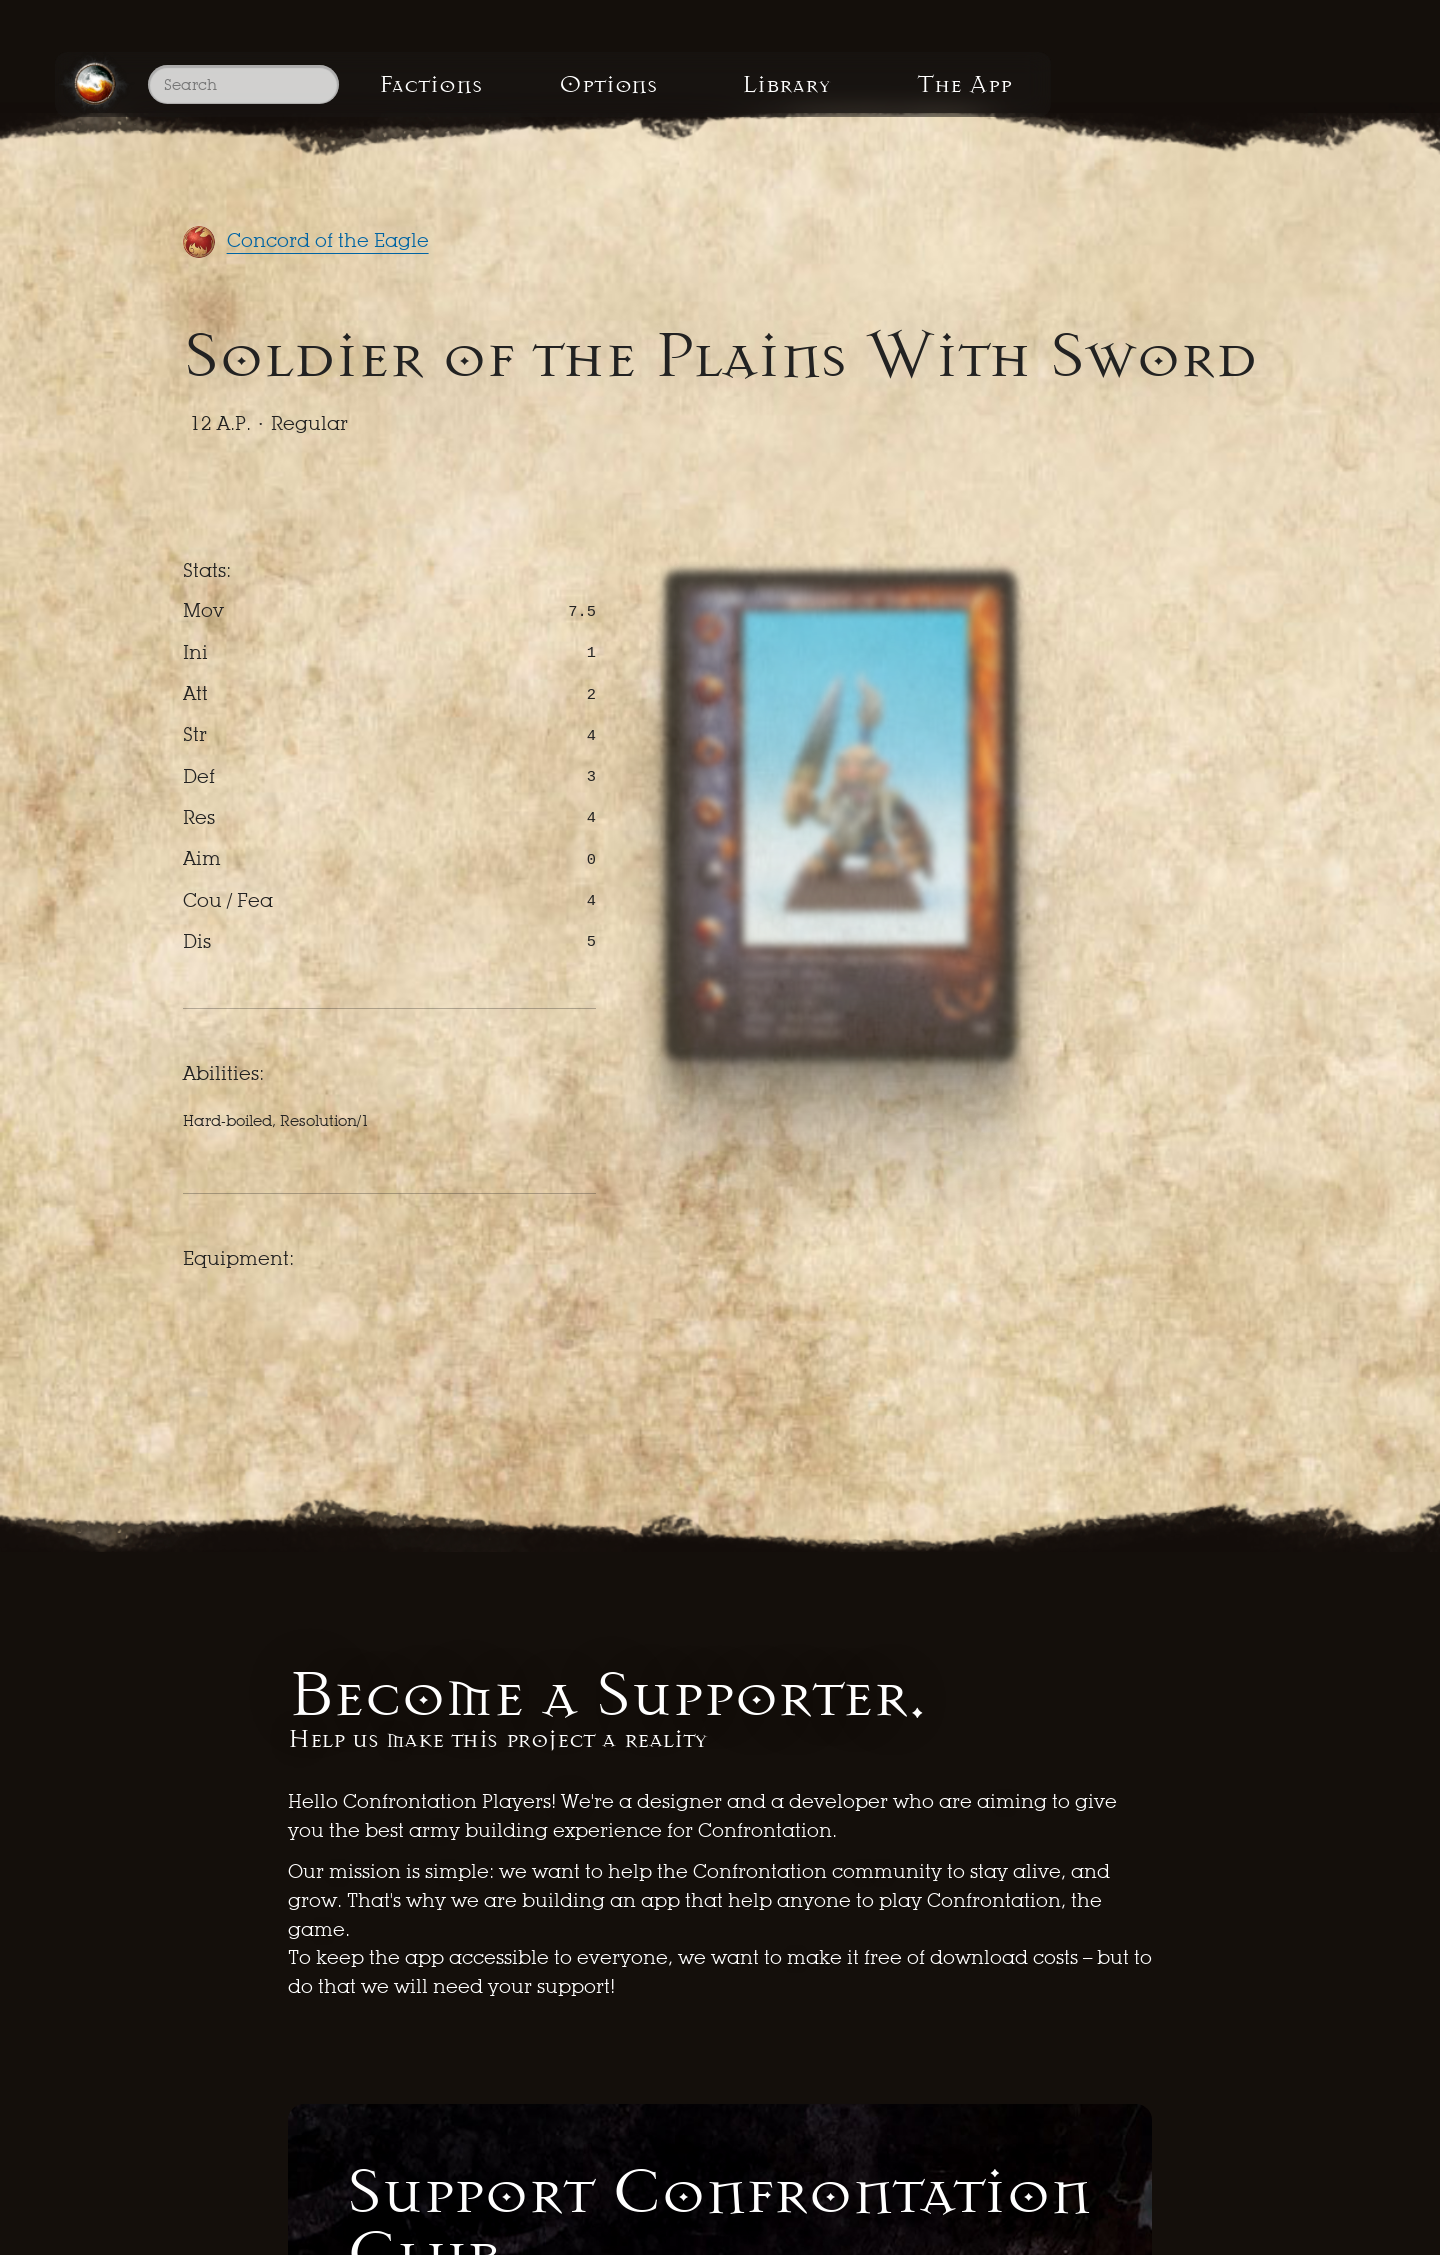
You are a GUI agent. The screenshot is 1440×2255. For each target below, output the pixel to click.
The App (1243, 99)
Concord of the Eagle (328, 240)
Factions (484, 99)
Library (991, 99)
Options (737, 99)
